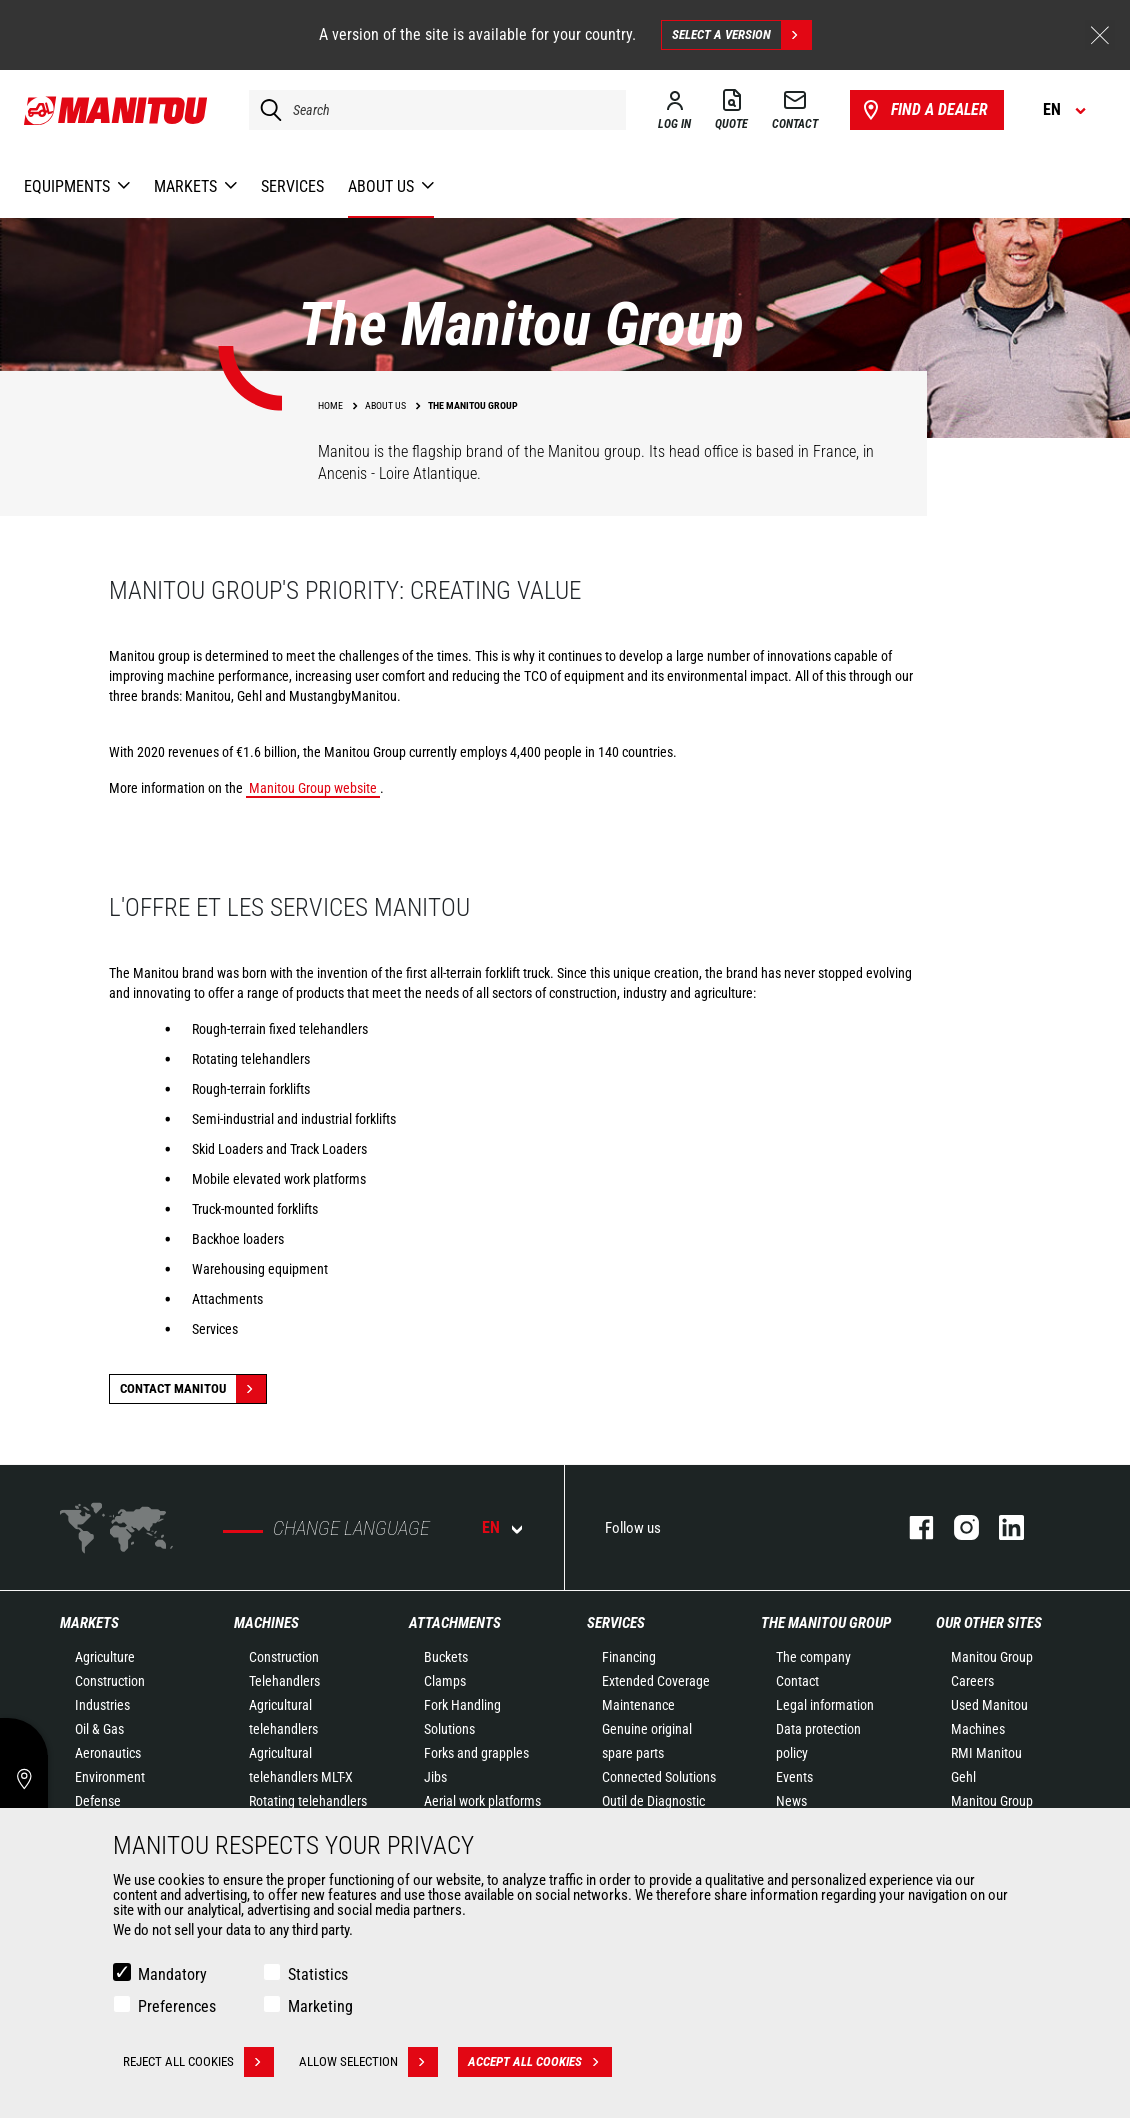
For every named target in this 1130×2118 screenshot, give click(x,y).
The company (813, 1657)
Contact (797, 1681)
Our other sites (989, 1623)
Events (794, 1777)
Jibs (435, 1777)
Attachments (455, 1623)
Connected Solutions (659, 1777)
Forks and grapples (476, 1753)
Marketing (320, 2006)
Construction (110, 1681)
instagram (956, 1527)
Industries (102, 1705)
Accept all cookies (540, 2062)
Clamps (445, 1681)
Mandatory (172, 1974)
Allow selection (368, 2062)
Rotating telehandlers (308, 1801)
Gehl (963, 1777)
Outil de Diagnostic (653, 1801)
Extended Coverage (656, 1681)
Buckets (446, 1657)
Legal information (825, 1705)
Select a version (741, 35)
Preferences (177, 2006)
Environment (110, 1777)
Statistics (318, 1974)
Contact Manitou (193, 1389)
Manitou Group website (313, 788)
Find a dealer (923, 110)
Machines (266, 1623)
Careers (972, 1681)
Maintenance (638, 1705)
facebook (911, 1527)
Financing (629, 1657)
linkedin (1001, 1527)
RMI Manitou (986, 1753)
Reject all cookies (198, 2062)
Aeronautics (108, 1753)
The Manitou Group (826, 1623)
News (791, 1801)
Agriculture (105, 1657)
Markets (89, 1623)
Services (616, 1623)
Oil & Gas (99, 1729)
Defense (98, 1801)
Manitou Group (992, 1657)
